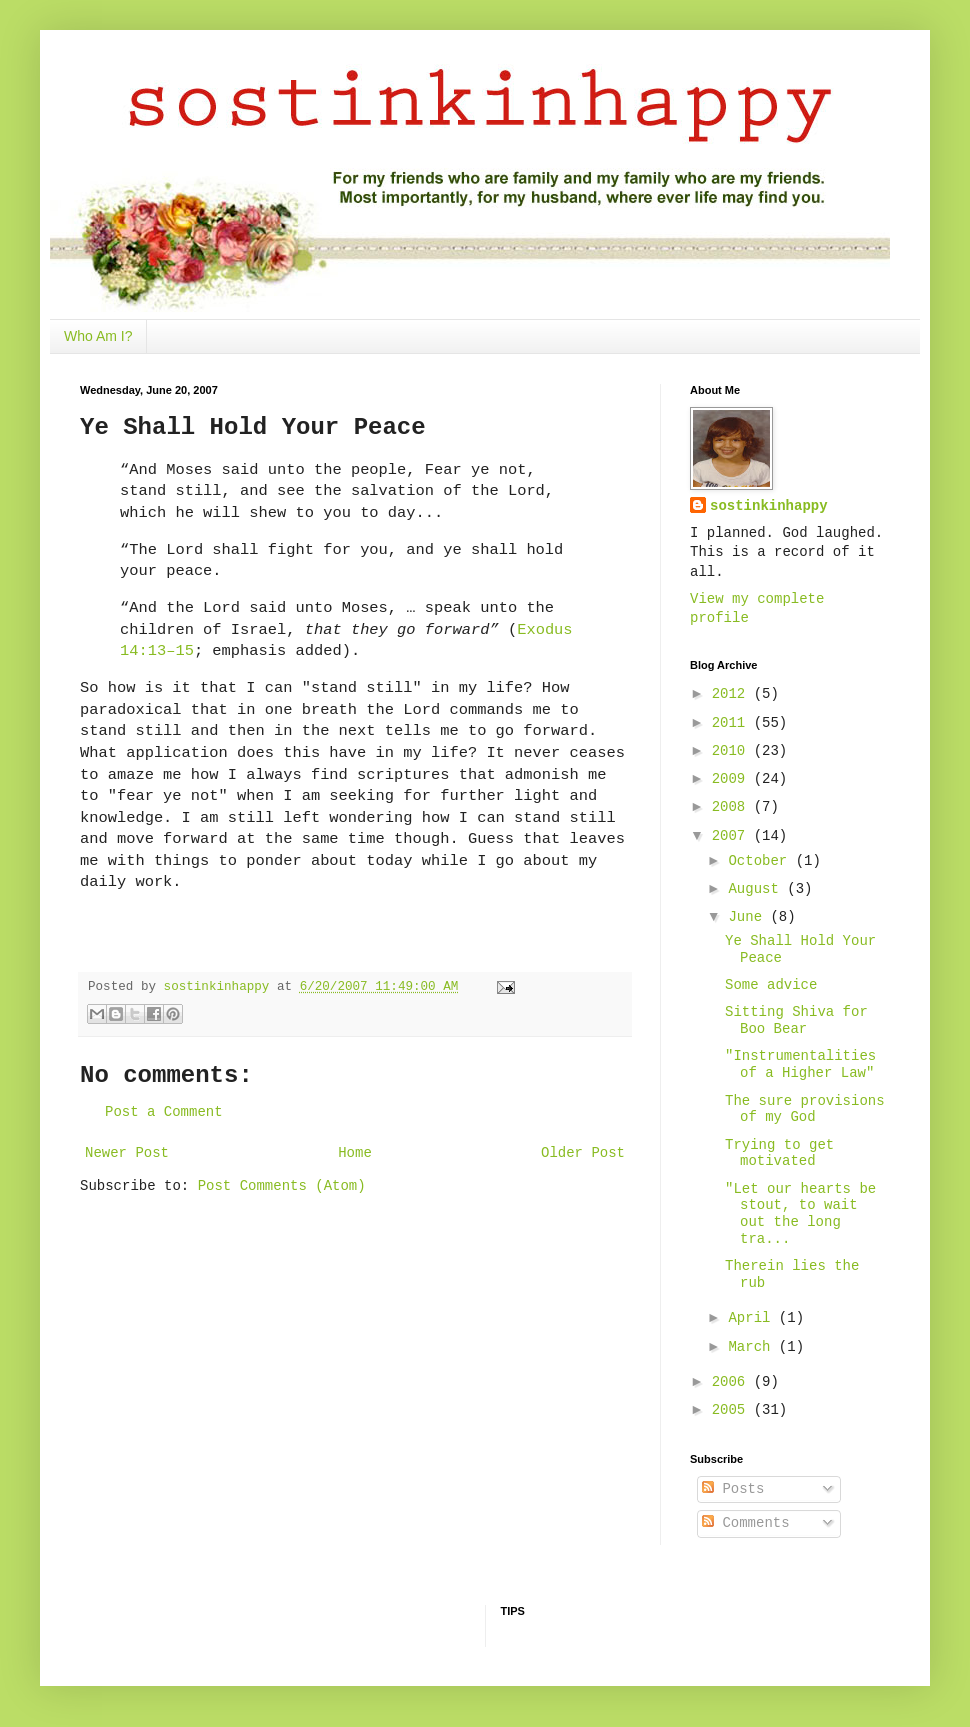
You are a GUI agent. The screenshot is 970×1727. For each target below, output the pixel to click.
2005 (733, 1410)
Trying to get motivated (779, 1153)
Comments (746, 1523)
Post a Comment (164, 1112)
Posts (733, 1489)
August (757, 889)
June (749, 917)
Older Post (583, 1153)
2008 (733, 807)
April (753, 1318)
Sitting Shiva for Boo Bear (796, 1020)
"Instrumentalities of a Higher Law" (800, 1064)
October (761, 861)
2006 (733, 1382)
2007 (733, 836)
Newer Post (127, 1153)
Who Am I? (98, 336)
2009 (733, 779)
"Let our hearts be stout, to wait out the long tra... (800, 1214)
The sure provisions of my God (805, 1109)
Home (355, 1153)
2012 (733, 694)
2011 (733, 723)
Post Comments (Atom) (282, 1186)
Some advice (771, 985)
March (753, 1347)
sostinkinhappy (769, 506)
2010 (733, 751)
